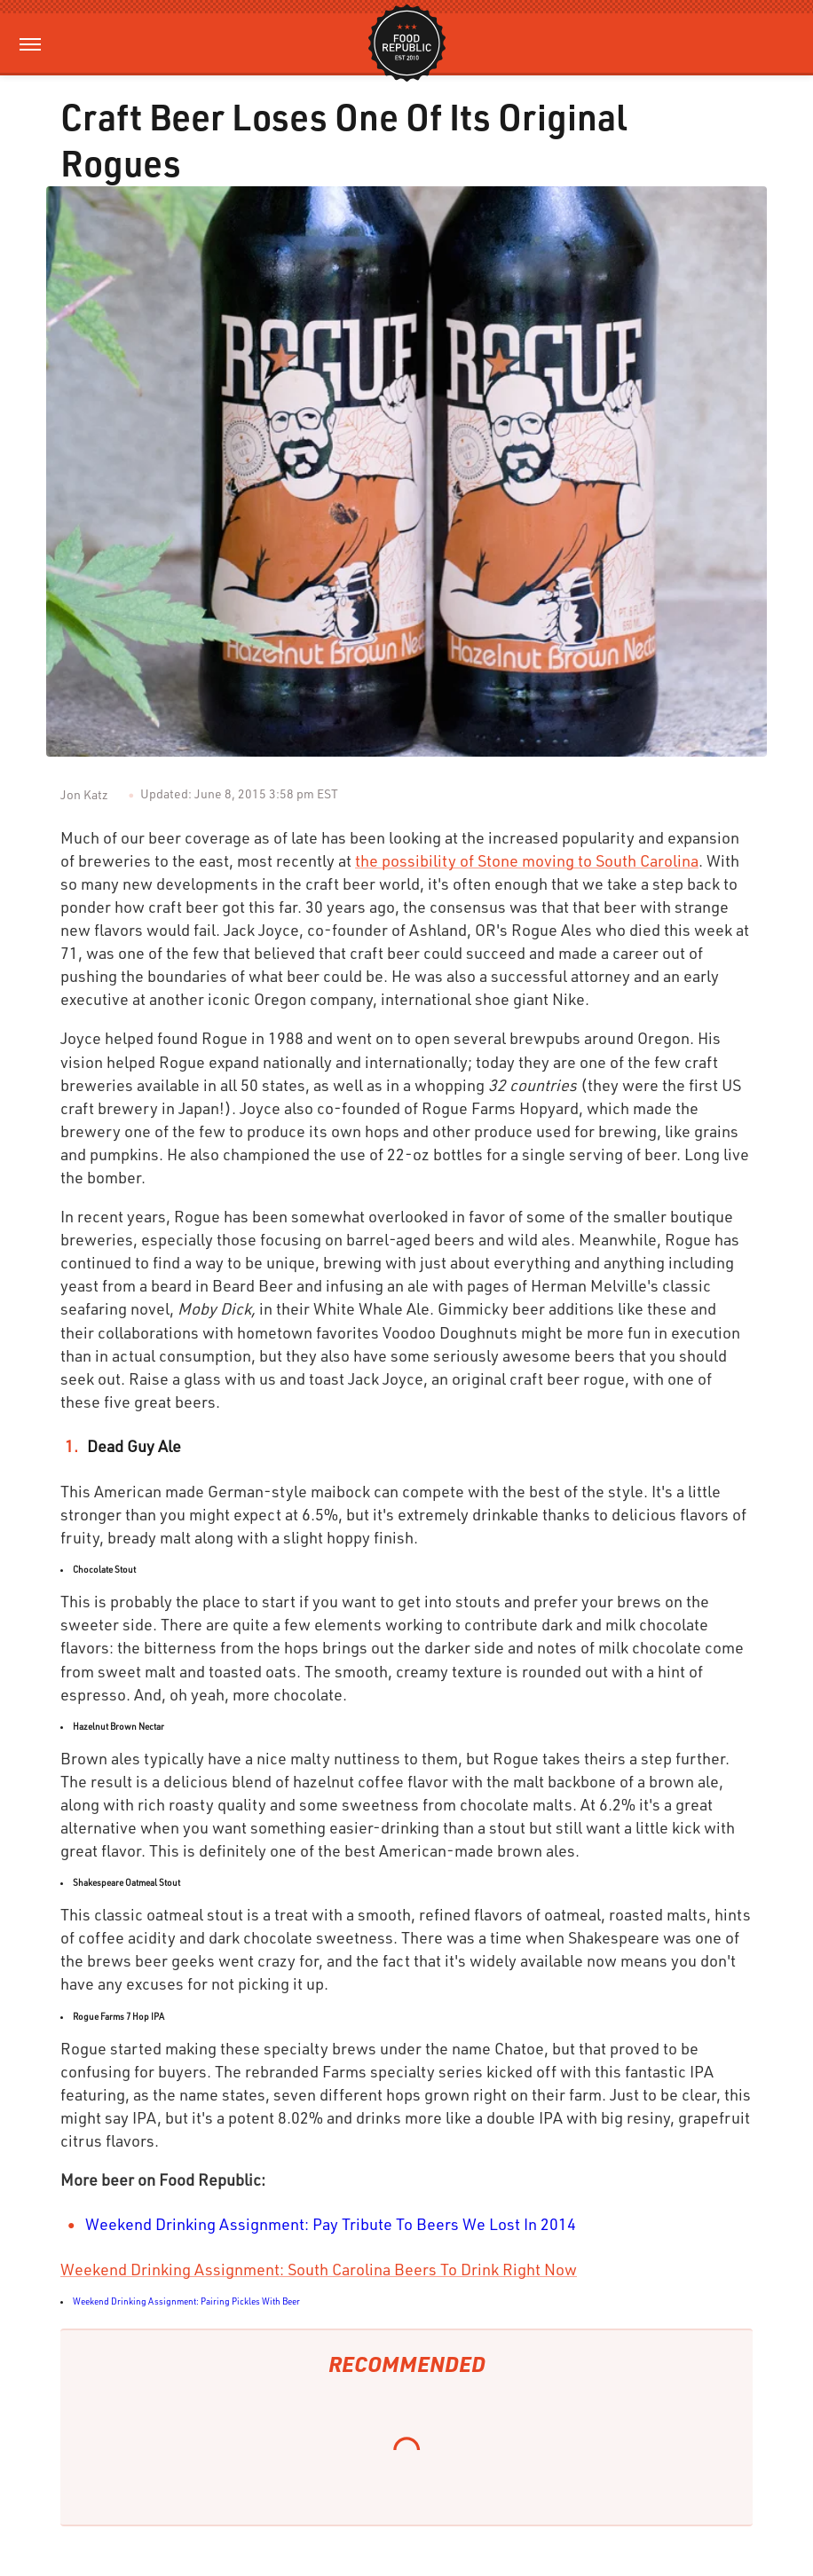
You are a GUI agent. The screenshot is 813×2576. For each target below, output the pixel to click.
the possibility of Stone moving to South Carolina (527, 860)
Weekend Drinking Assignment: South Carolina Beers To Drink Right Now (318, 2269)
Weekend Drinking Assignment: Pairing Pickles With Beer (186, 2301)
